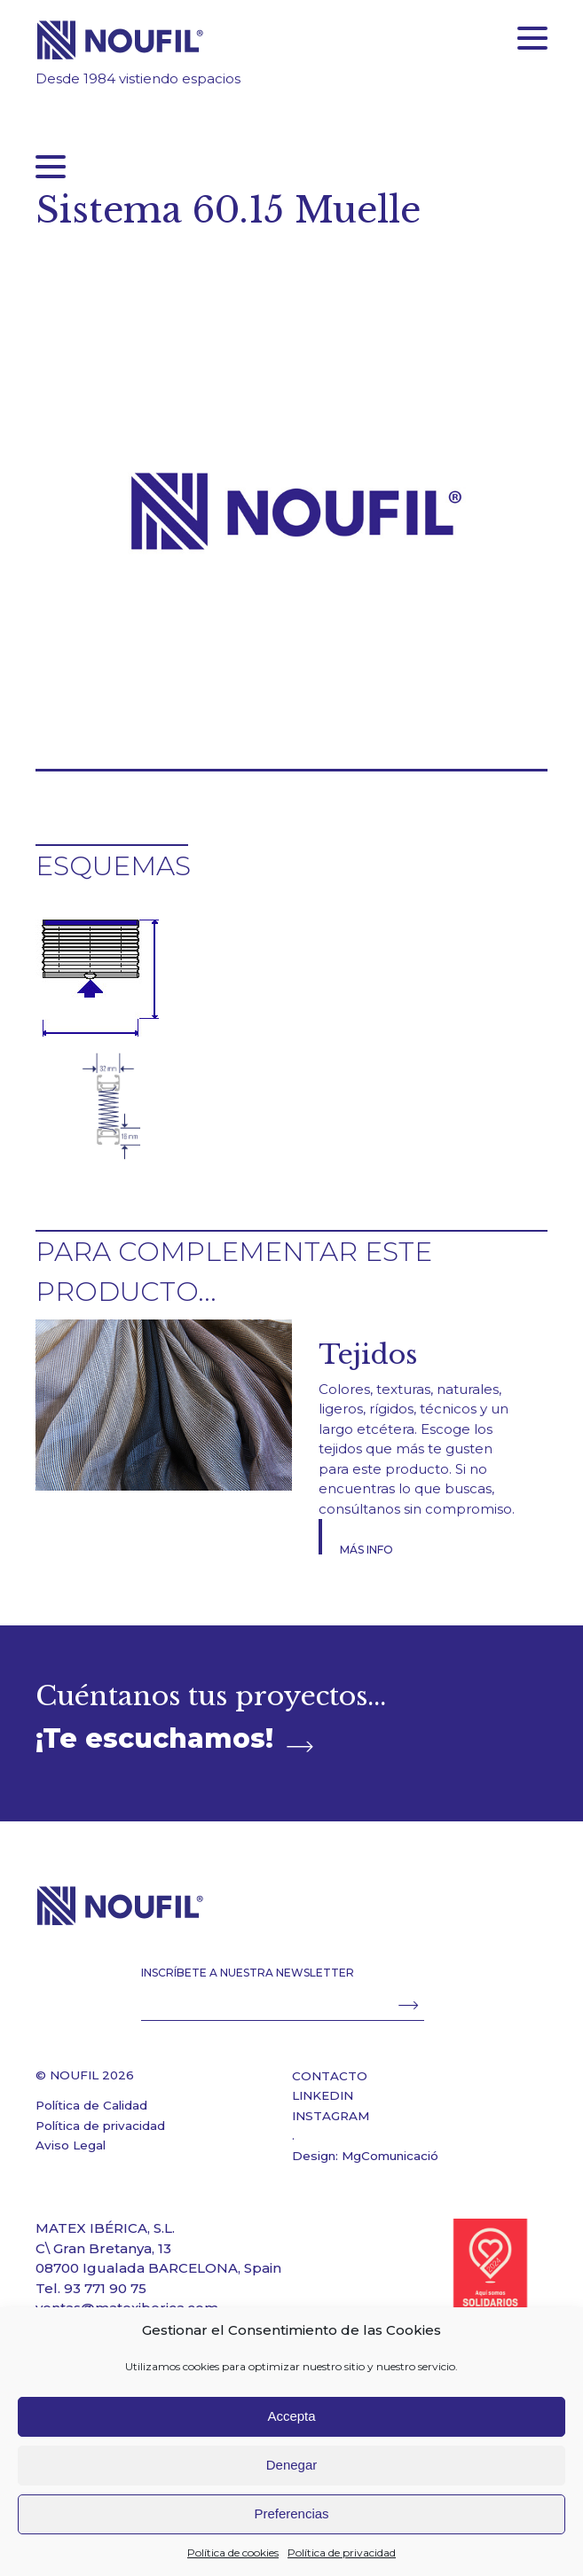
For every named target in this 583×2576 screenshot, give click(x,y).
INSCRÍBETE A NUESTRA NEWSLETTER (247, 1972)
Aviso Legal (70, 2145)
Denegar (292, 2464)
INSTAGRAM (330, 2116)
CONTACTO (329, 2076)
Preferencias (291, 2513)
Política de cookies (233, 2552)
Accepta (291, 2415)
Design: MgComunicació (365, 2156)
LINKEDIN (322, 2095)
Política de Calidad (91, 2105)
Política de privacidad (342, 2552)
